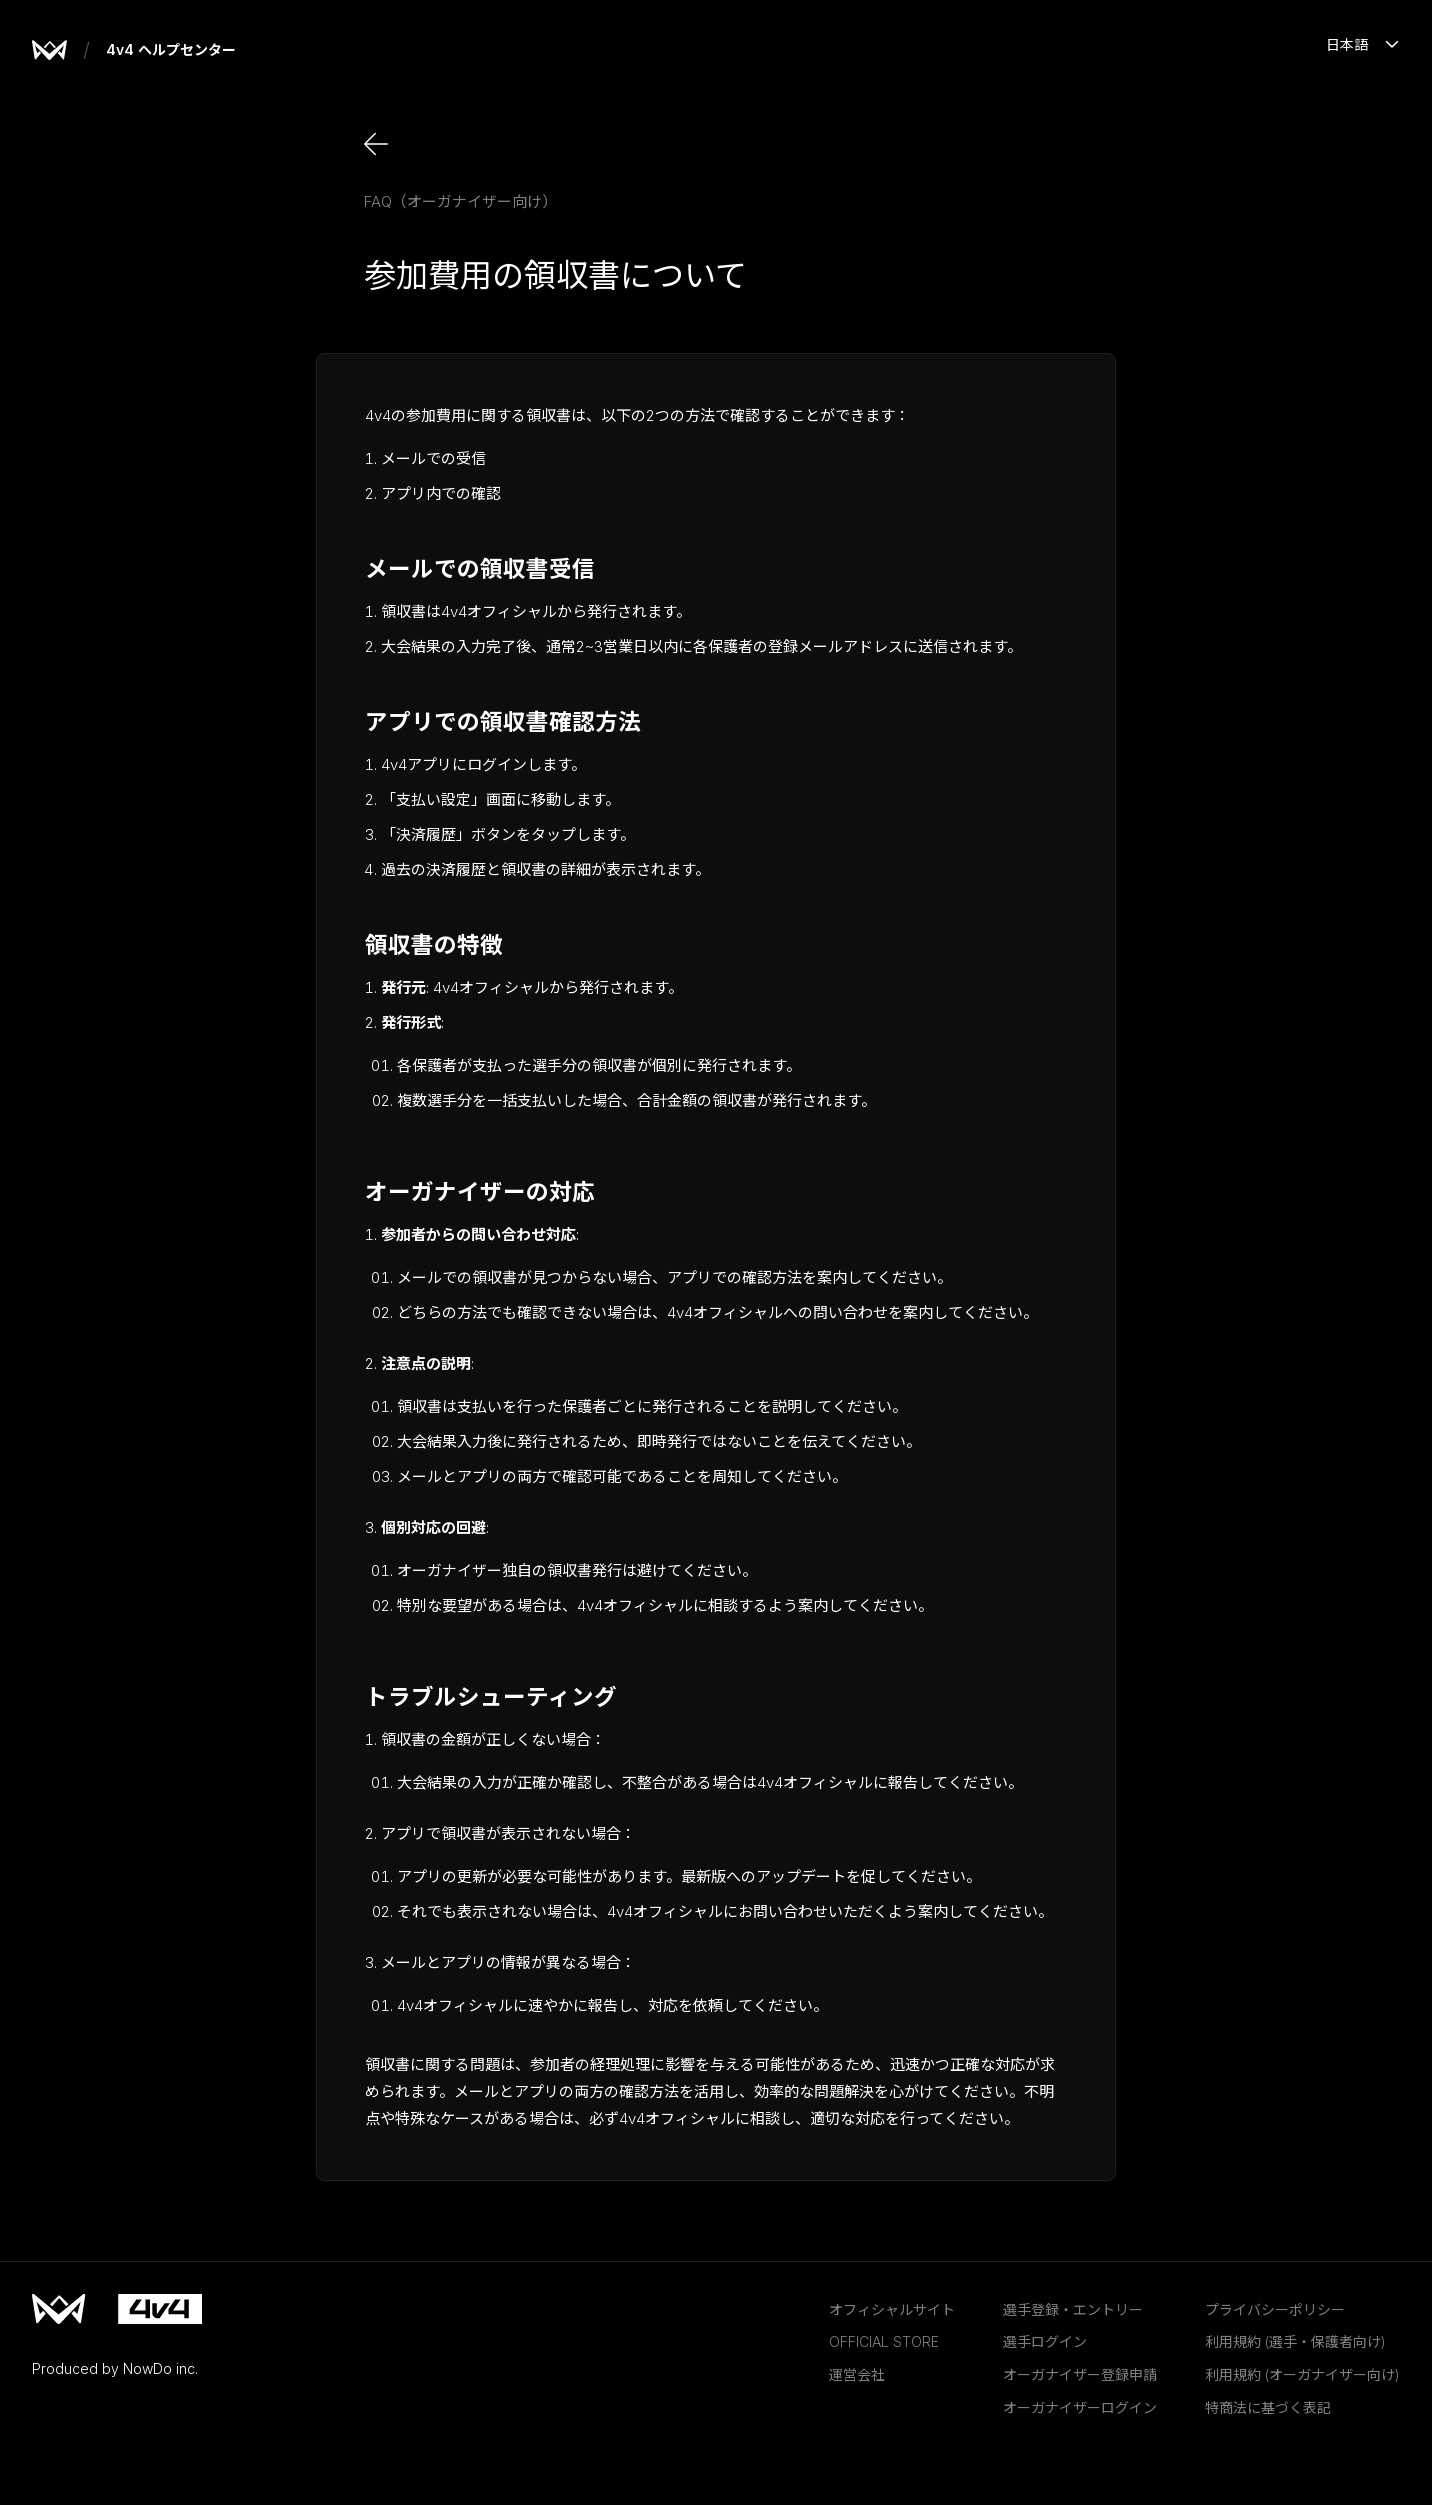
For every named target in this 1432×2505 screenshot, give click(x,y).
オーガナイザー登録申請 (1080, 2374)
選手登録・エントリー (1073, 2309)
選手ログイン (1045, 2341)
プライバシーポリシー (1275, 2309)
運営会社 (857, 2374)
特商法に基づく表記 (1268, 2407)
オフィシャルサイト (892, 2309)
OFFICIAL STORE (884, 2341)
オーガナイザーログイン (1080, 2407)
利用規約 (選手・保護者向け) (1295, 2341)
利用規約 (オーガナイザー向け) (1302, 2374)
